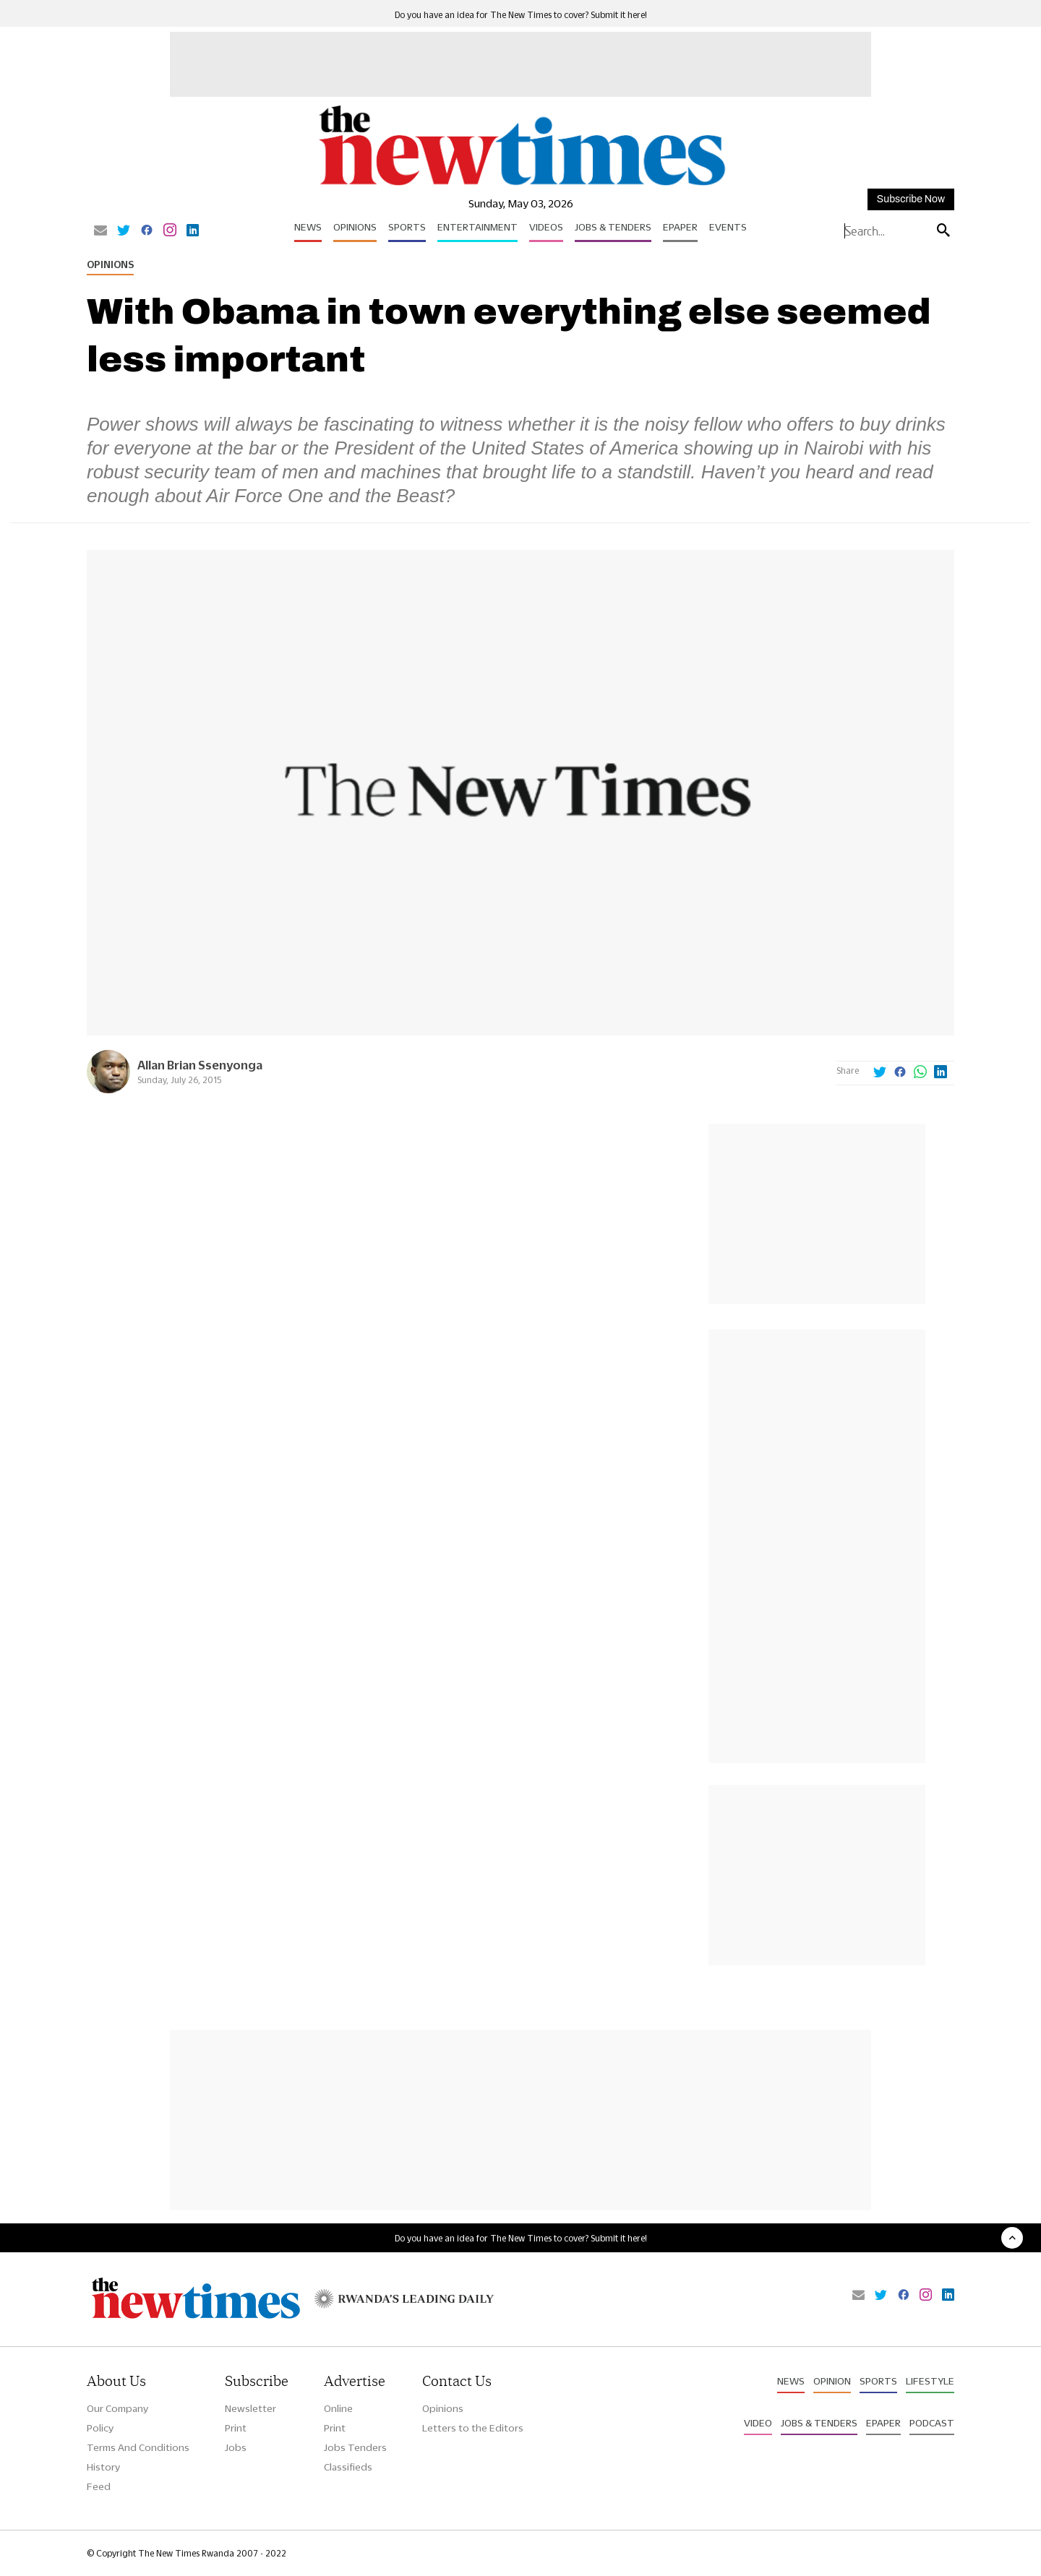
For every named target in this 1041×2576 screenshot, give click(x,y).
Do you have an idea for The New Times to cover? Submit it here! (521, 15)
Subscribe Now (911, 199)
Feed (99, 2486)
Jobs (236, 2447)
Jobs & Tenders (613, 227)
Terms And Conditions (138, 2447)
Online (338, 2408)
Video (758, 2423)
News (308, 227)
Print (236, 2428)
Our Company (117, 2408)
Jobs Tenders (355, 2447)
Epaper (680, 227)
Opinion (832, 2381)
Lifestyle (930, 2381)
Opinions (355, 227)
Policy (100, 2428)
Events (728, 227)
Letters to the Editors (472, 2428)
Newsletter (250, 2408)
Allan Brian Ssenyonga (199, 1065)
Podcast (931, 2423)
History (103, 2467)
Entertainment (477, 227)
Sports (407, 227)
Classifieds (348, 2467)
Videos (546, 227)
